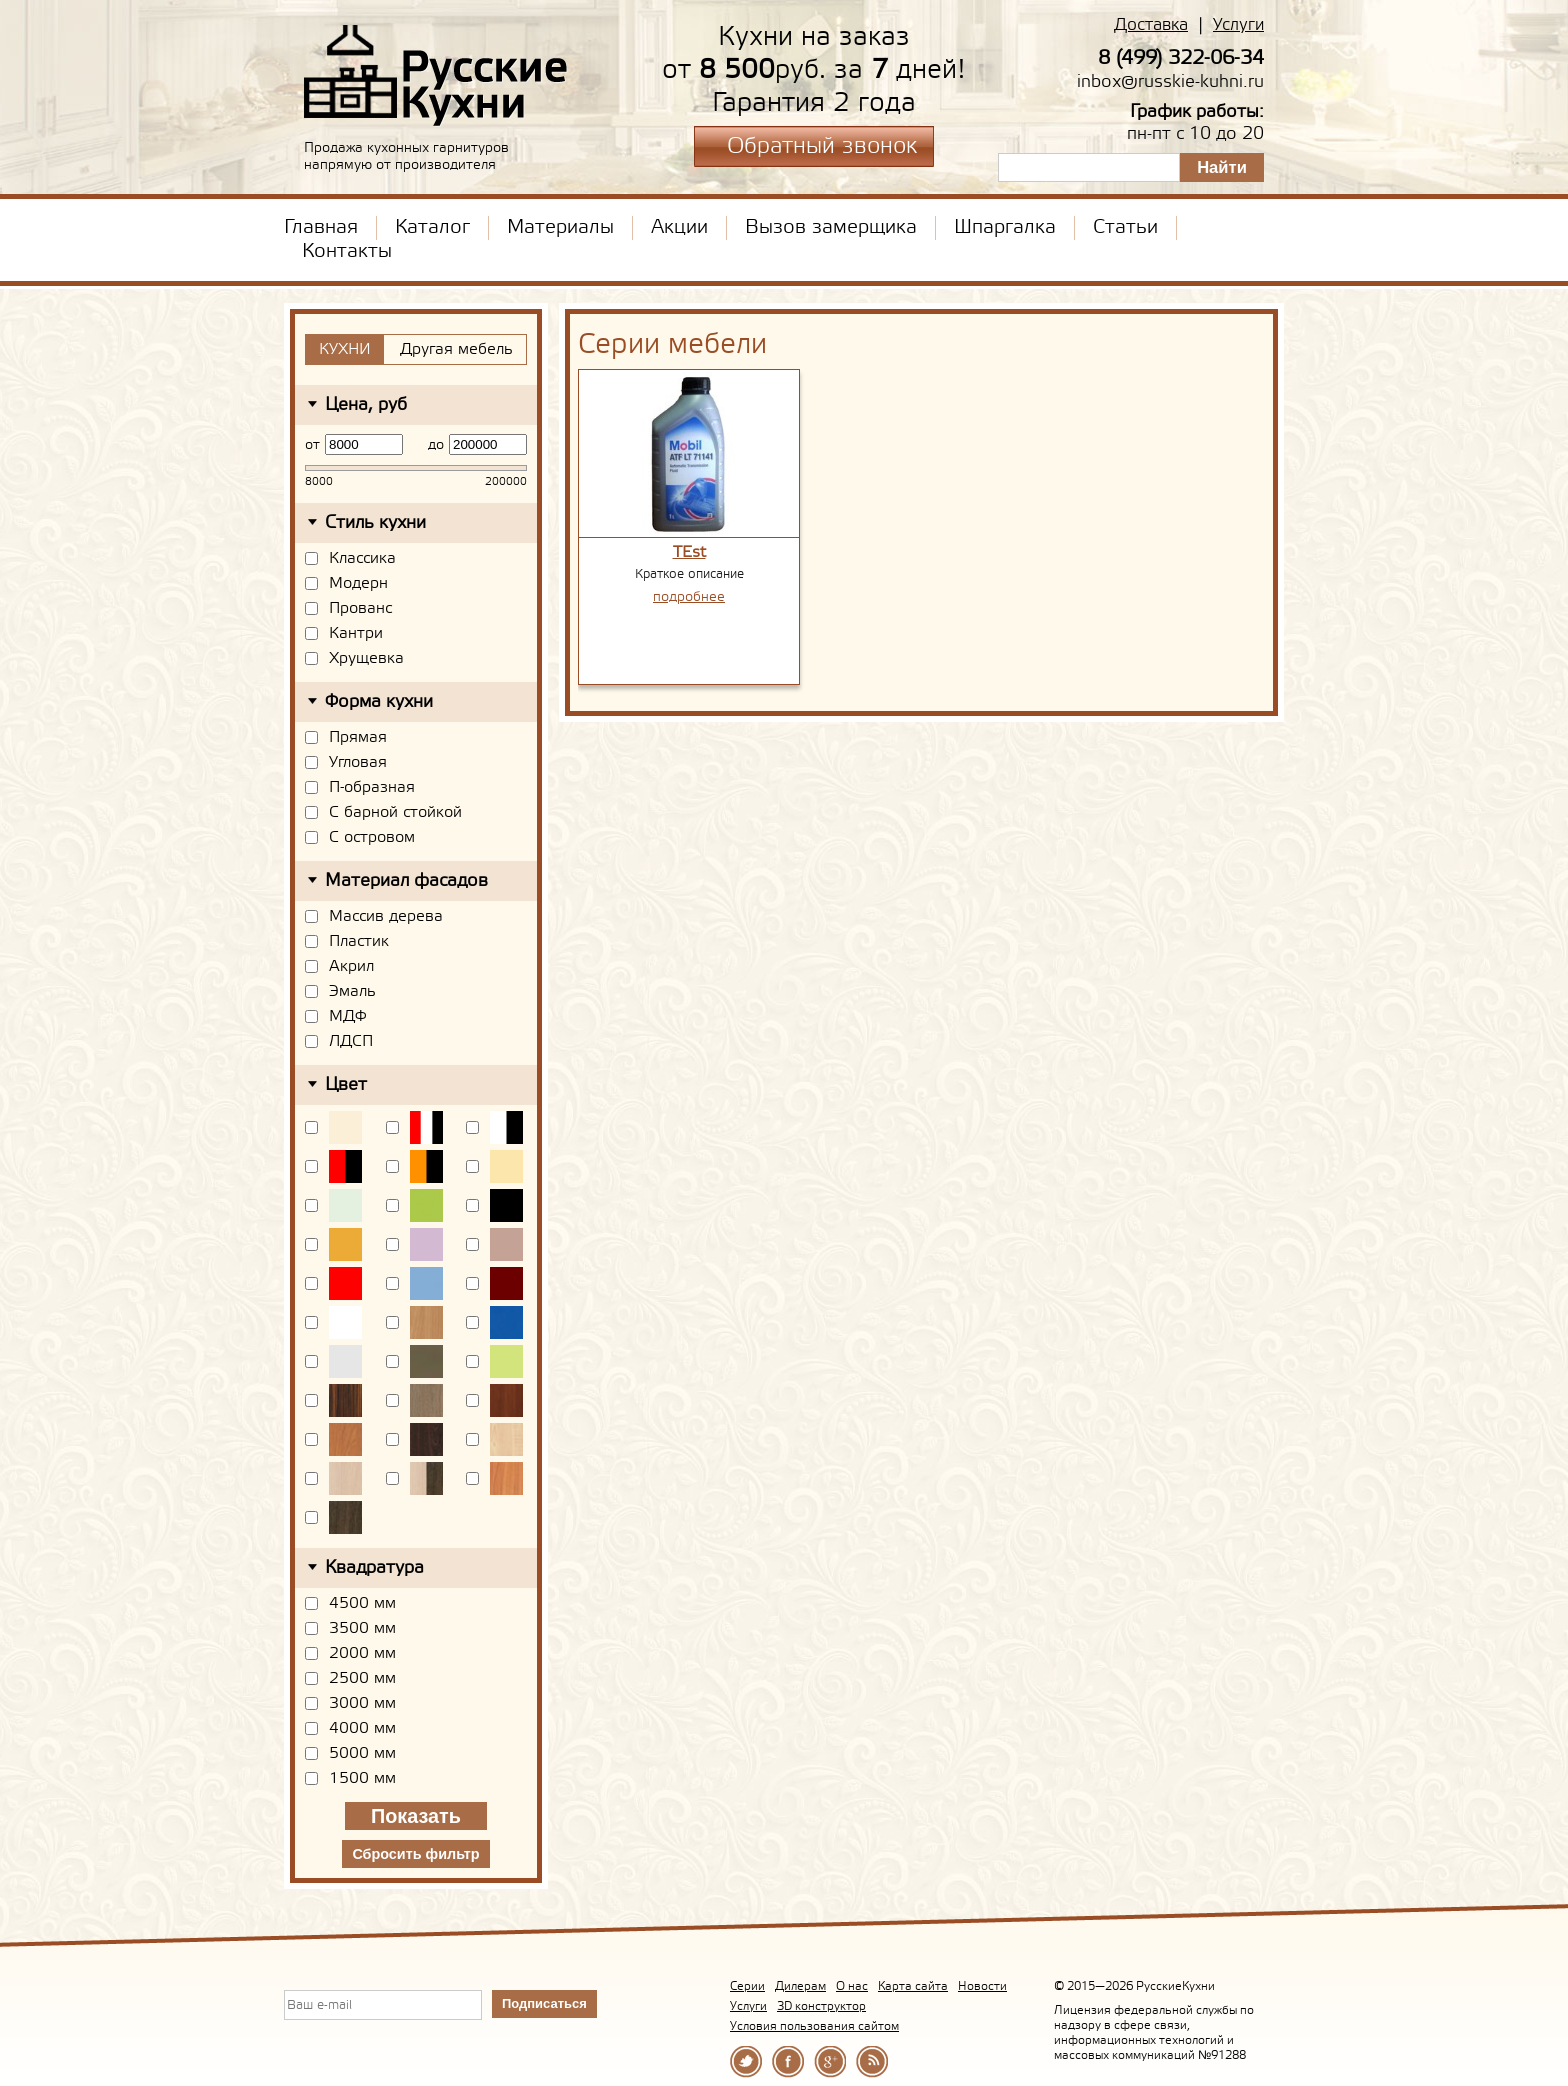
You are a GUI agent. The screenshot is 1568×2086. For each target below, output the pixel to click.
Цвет (346, 1085)
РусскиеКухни (436, 76)
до (436, 445)
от (312, 445)
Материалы (560, 228)
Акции (679, 228)
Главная (321, 228)
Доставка (1151, 25)
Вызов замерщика (831, 228)
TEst (689, 552)
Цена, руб (366, 405)
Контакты (347, 252)
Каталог (432, 228)
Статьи (1125, 228)
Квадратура (374, 1568)
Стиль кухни (375, 523)
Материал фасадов (406, 881)
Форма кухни (379, 702)
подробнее (689, 597)
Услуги (1238, 25)
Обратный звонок (822, 147)
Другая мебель (456, 349)
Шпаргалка (1005, 228)
